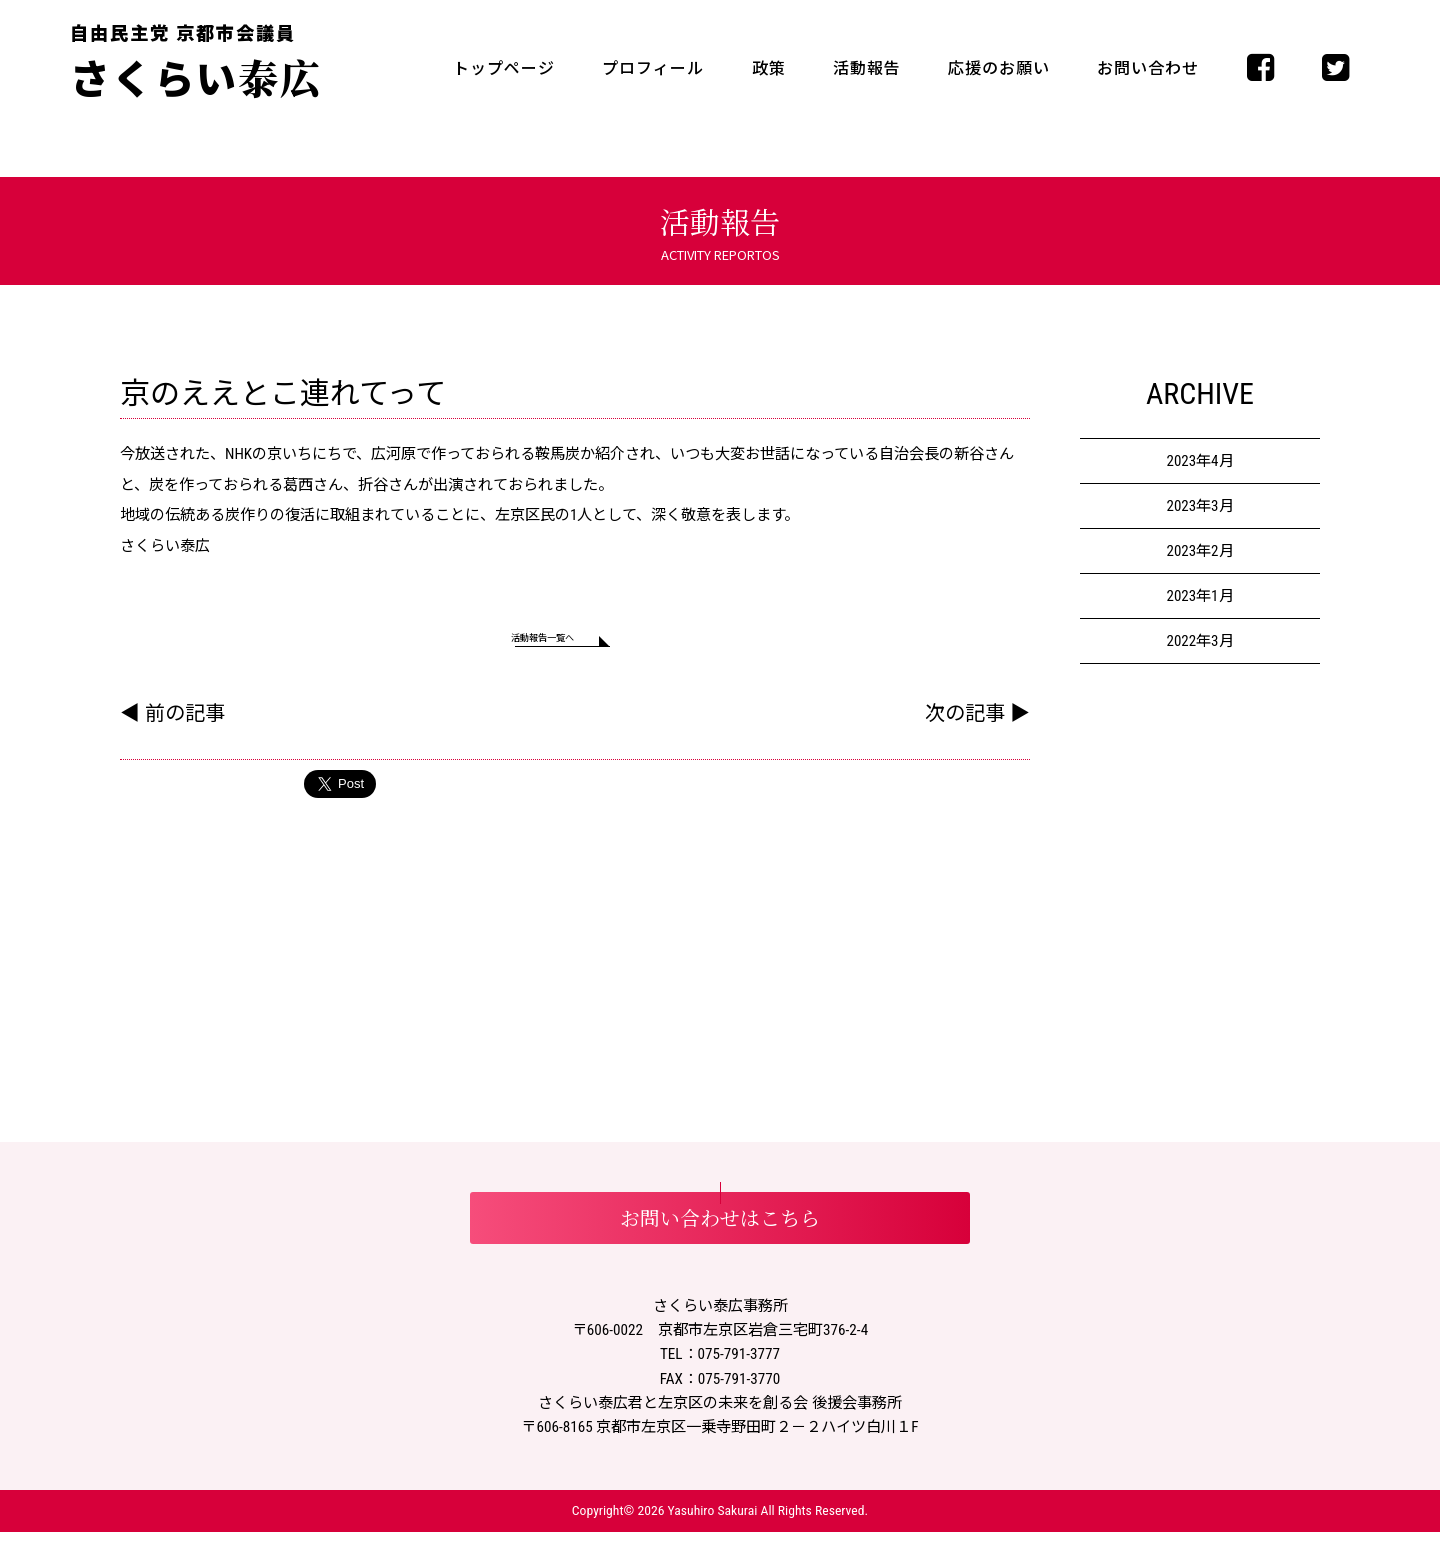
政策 (769, 68)
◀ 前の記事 (172, 722)
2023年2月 (1199, 551)
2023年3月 (1199, 506)
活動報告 (867, 68)
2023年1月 (1199, 596)
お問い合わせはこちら (720, 1227)
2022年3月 (1199, 641)
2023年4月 (1199, 461)
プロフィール (653, 68)
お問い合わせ (1148, 68)
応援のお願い (999, 68)
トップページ (504, 68)
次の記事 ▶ (977, 722)
